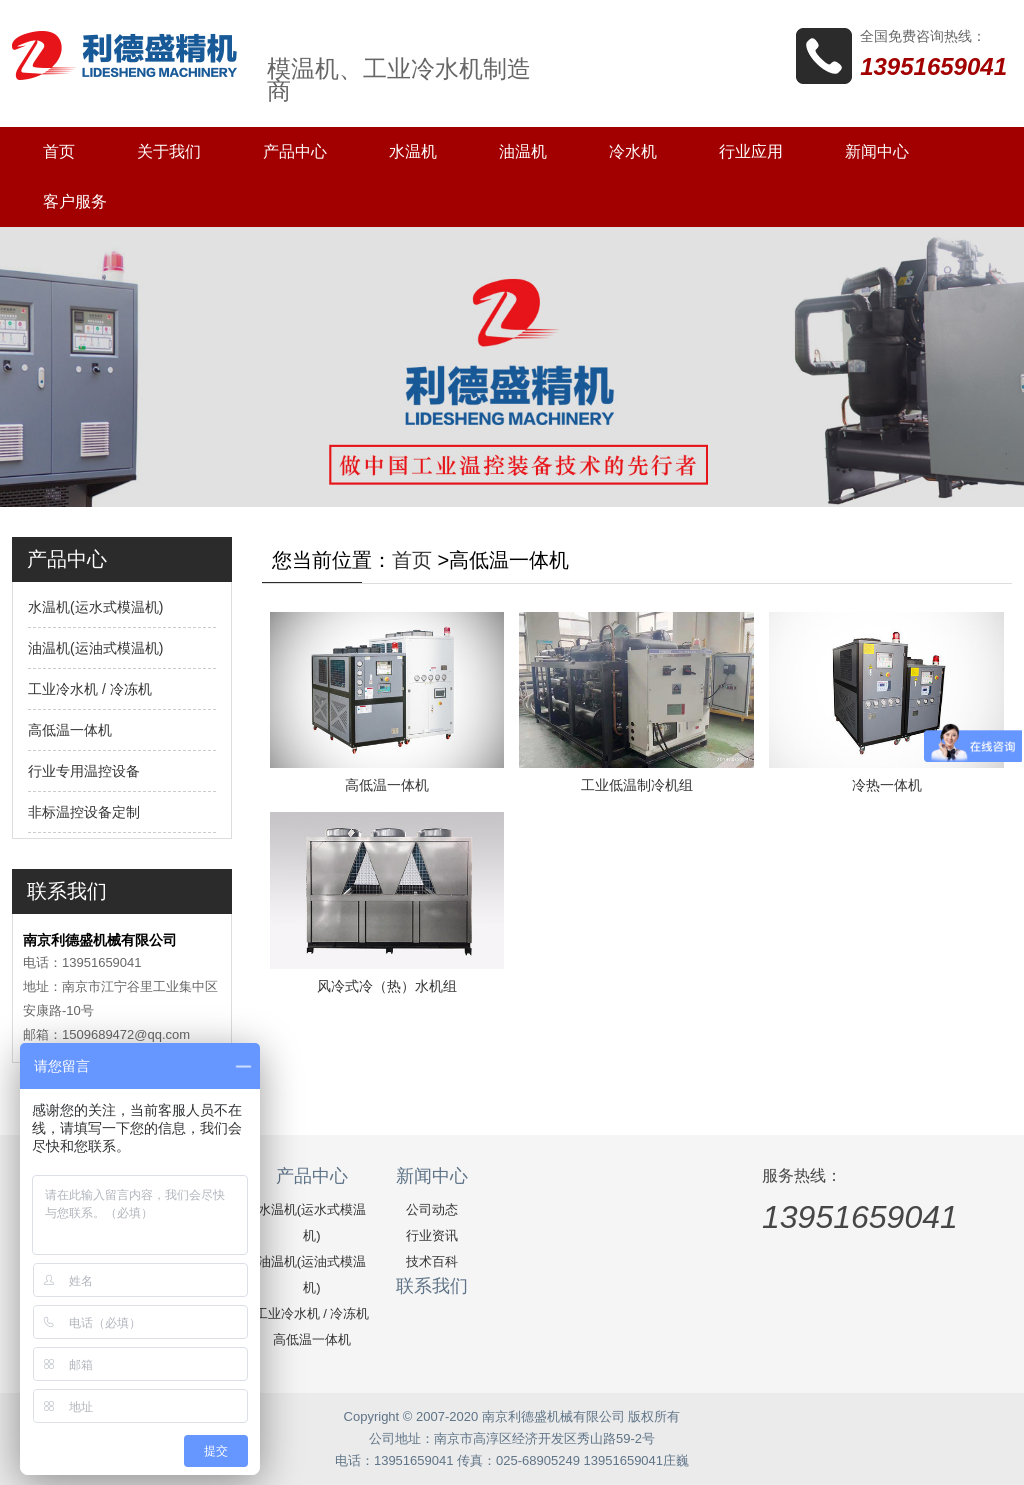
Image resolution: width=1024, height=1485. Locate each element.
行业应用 (751, 151)
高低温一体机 (70, 730)
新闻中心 (877, 151)
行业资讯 (432, 1235)
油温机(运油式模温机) (95, 648)
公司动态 (432, 1209)
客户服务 (75, 201)
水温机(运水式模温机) (95, 607)
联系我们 (432, 1286)
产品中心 (295, 151)
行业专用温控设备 (84, 771)
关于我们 (169, 151)
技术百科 (432, 1261)
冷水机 (633, 151)
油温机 (523, 151)
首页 (59, 151)
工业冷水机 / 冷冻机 (90, 689)
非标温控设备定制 (84, 812)
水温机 (413, 151)
